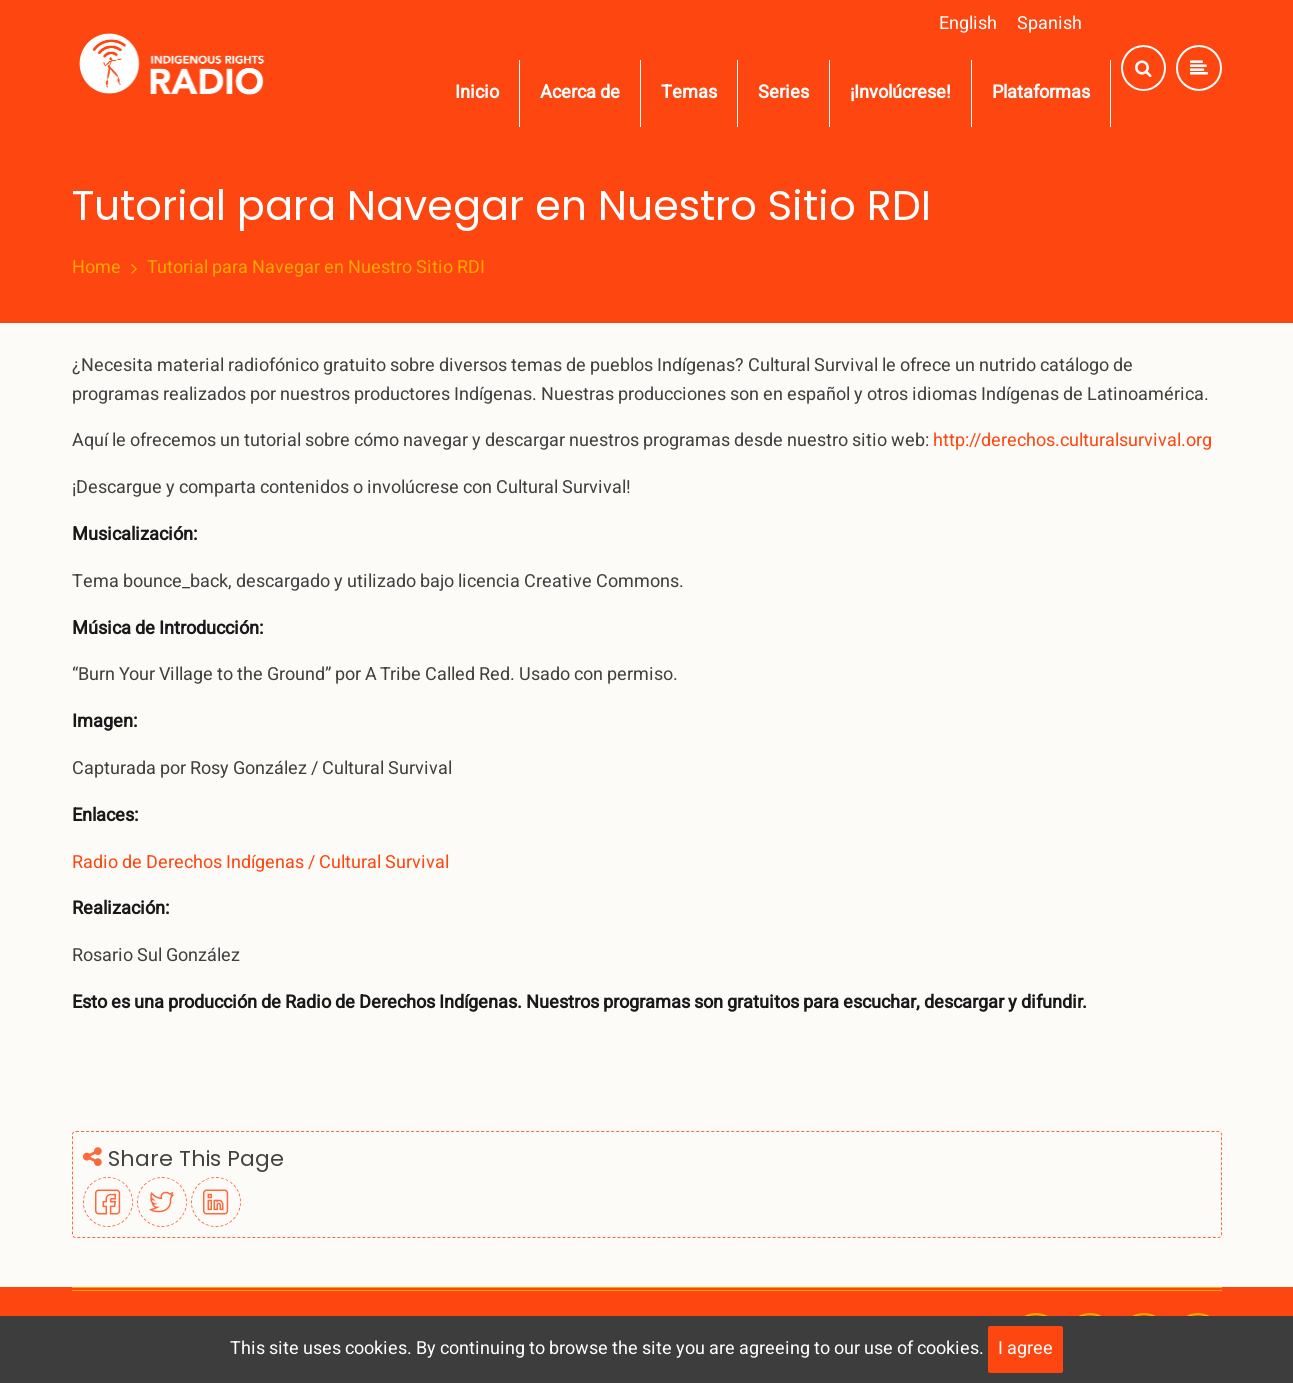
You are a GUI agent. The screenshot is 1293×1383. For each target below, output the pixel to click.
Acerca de (580, 92)
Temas (689, 92)
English (968, 23)
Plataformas (1041, 92)
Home (96, 268)
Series (783, 92)
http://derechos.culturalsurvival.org (1072, 440)
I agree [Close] (1025, 1348)
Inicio (477, 92)
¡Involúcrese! (900, 92)
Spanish (1049, 23)
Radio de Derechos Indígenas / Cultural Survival (260, 862)
